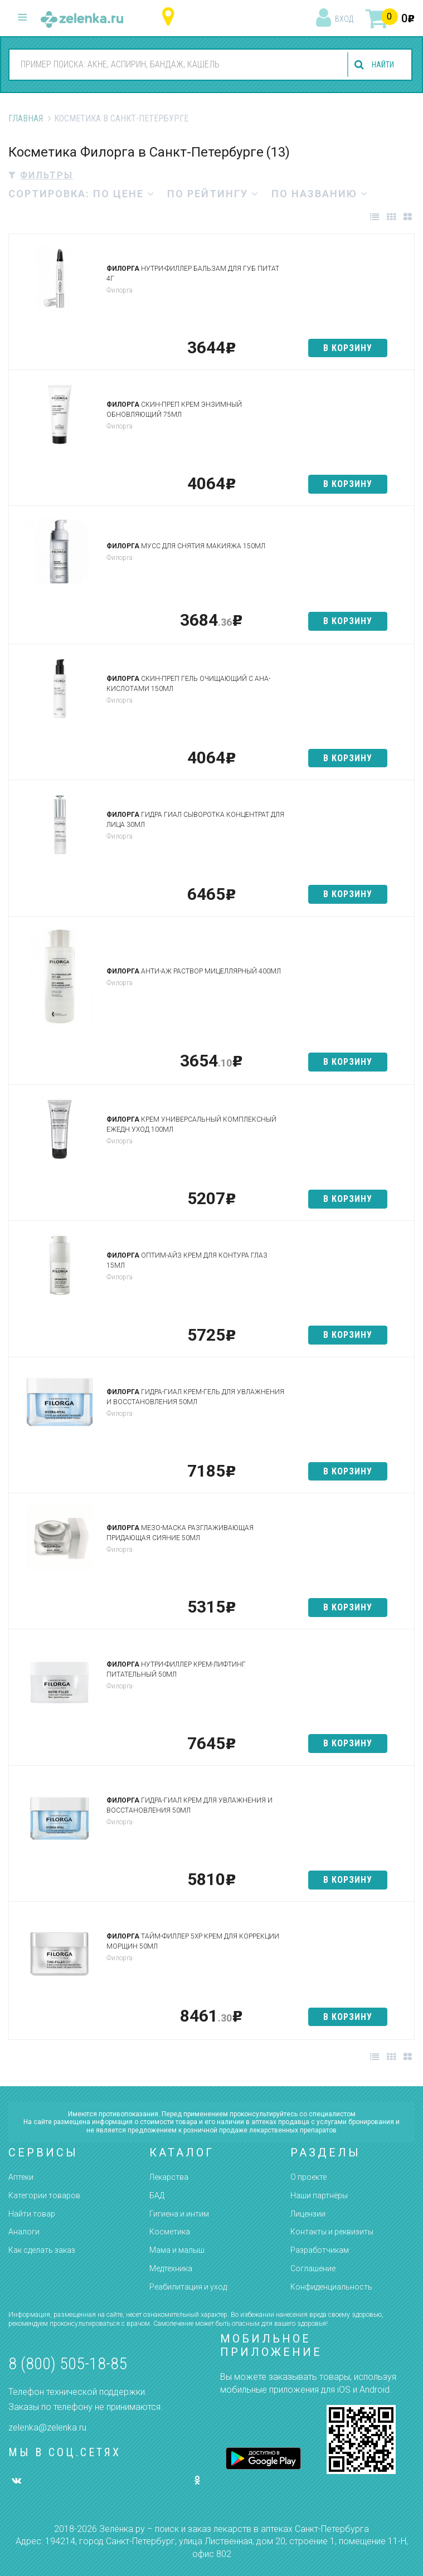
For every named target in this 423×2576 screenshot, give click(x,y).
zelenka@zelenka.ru (47, 2427)
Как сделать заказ (41, 2250)
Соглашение (313, 2268)
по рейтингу (213, 193)
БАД (156, 2195)
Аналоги (24, 2231)
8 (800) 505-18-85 (67, 2363)
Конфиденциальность (331, 2286)
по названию (319, 193)
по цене (124, 193)
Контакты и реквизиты (331, 2231)
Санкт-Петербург (170, 17)
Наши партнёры (319, 2195)
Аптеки (20, 2177)
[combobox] (171, 64)
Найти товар (31, 2213)
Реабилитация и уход (188, 2286)
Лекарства (168, 2177)
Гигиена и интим (179, 2213)
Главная (25, 118)
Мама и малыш (177, 2250)
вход (344, 18)
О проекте (308, 2177)
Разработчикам (319, 2250)
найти (379, 65)
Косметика (169, 2231)
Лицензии (307, 2213)
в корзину (347, 348)
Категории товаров (44, 2195)
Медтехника (170, 2268)
